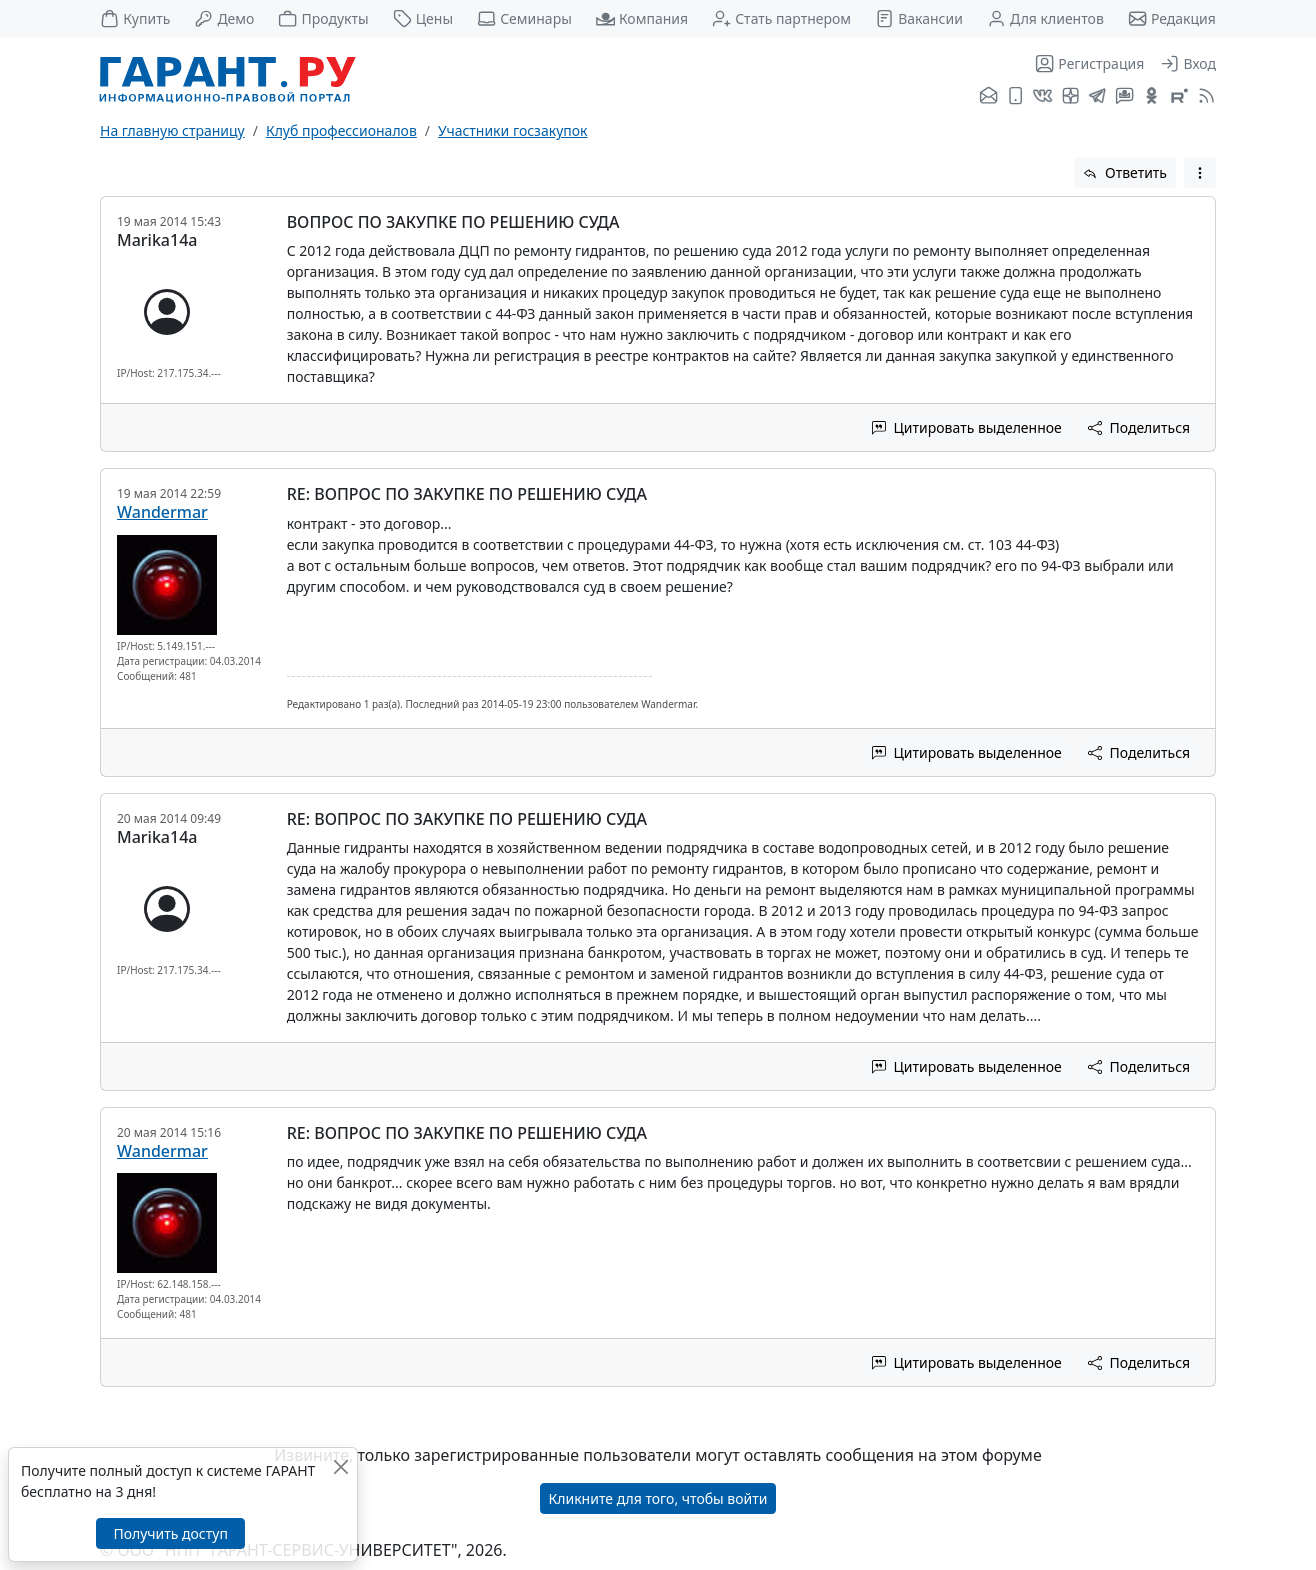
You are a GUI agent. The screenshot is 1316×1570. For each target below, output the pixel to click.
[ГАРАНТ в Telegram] (1097, 97)
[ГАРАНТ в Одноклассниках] (1151, 97)
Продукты (323, 18)
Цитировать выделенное (967, 427)
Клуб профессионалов (341, 130)
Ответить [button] (1125, 172)
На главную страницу (172, 130)
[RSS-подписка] (1204, 97)
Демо (224, 18)
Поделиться (1139, 427)
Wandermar (162, 512)
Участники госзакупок (512, 130)
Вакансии (919, 18)
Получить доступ (170, 1533)
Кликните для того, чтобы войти (658, 1498)
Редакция (1172, 18)
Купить (135, 18)
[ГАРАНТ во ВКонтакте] (1042, 97)
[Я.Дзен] (1070, 97)
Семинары (524, 18)
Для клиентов (1045, 18)
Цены (423, 18)
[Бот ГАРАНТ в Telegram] (1124, 97)
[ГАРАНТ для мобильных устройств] (1015, 97)
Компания (642, 18)
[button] (1200, 172)
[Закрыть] (340, 1466)
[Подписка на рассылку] (988, 97)
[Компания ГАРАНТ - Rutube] (1179, 97)
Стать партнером (781, 18)
